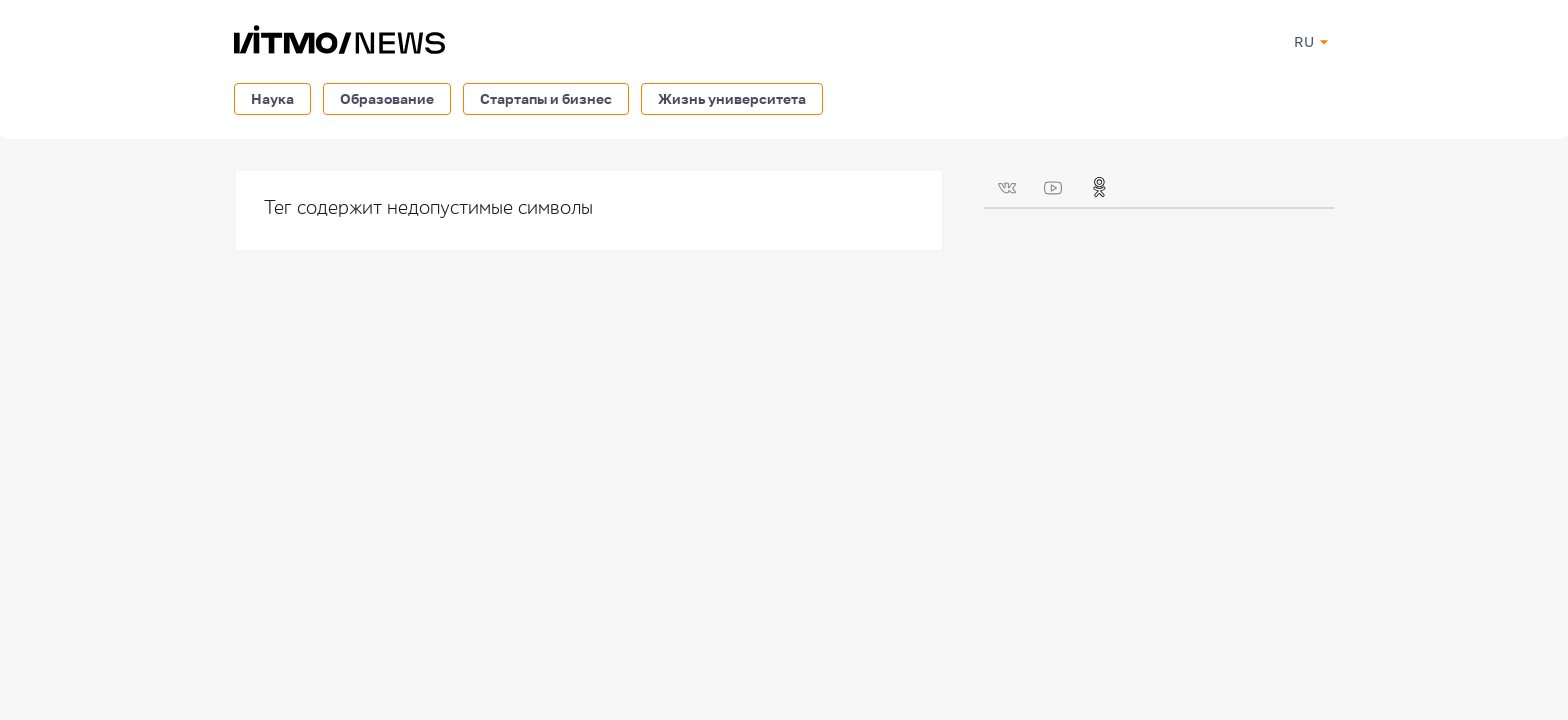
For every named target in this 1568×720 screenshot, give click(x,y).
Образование (387, 98)
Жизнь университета (732, 98)
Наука (272, 98)
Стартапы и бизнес (546, 98)
